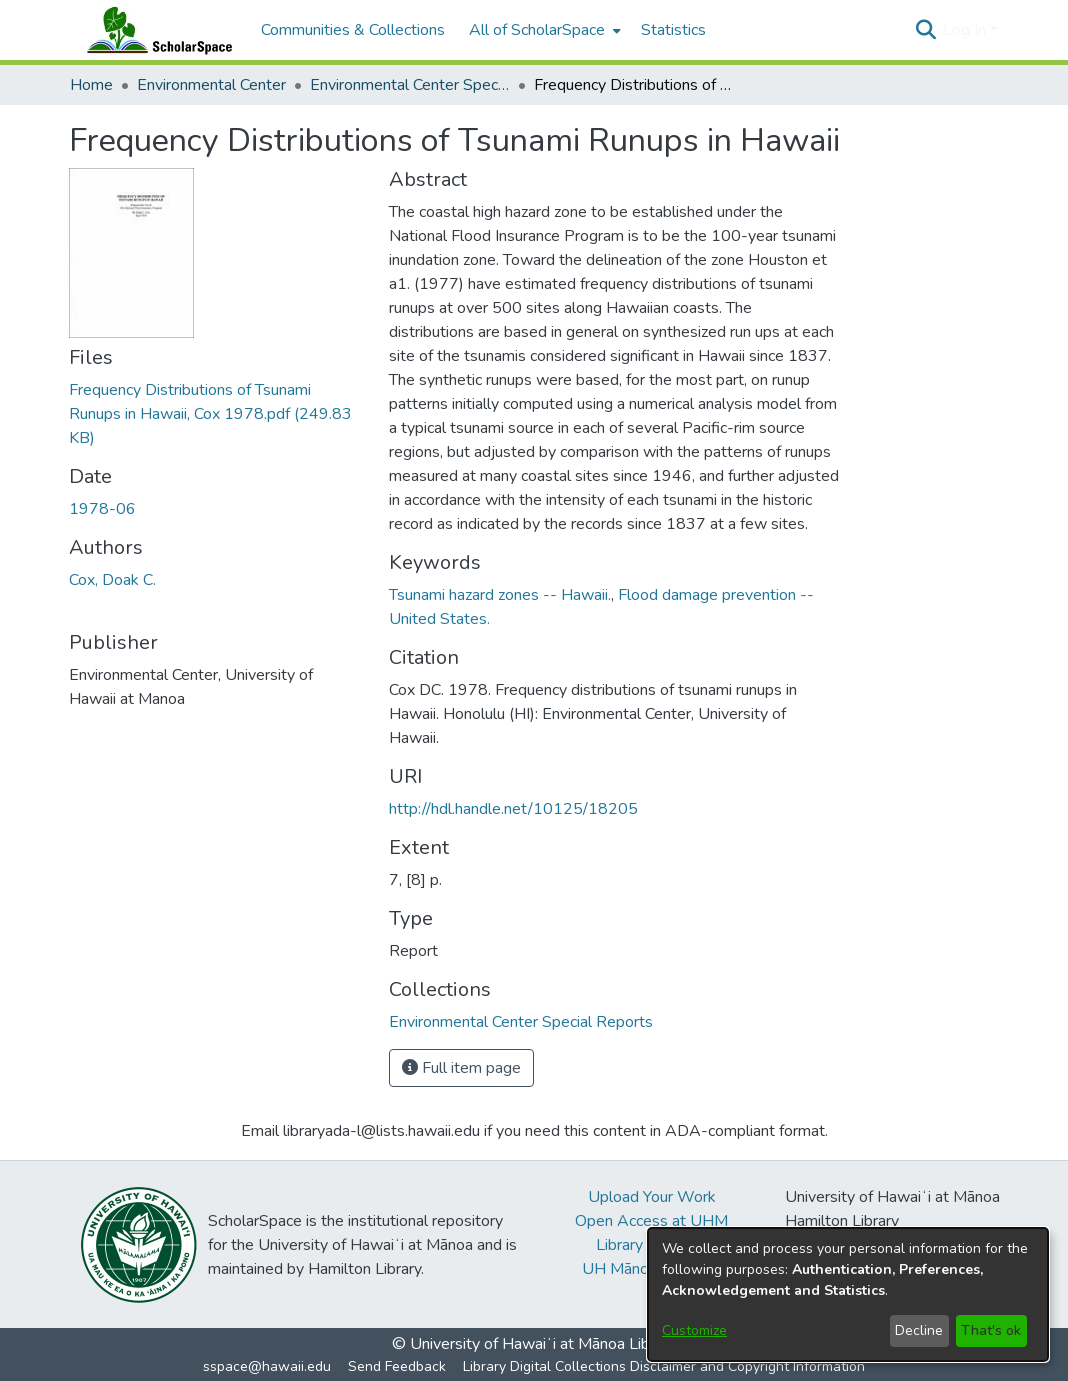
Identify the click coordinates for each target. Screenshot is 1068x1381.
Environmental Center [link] (211, 85)
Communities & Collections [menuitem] (353, 30)
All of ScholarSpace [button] (537, 30)
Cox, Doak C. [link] (112, 580)
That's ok (991, 1330)
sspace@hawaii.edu (267, 1366)
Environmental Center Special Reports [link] (410, 85)
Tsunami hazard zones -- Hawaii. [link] (500, 595)
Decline (919, 1330)
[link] (210, 414)
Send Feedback (397, 1366)
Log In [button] (966, 30)
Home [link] (91, 85)
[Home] (155, 30)
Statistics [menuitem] (673, 30)
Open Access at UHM (651, 1221)
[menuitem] (543, 30)
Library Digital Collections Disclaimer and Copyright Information (664, 1366)
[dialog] (848, 1294)
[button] (925, 30)
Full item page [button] (461, 1068)
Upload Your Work (652, 1197)
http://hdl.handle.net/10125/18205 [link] (513, 809)
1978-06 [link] (102, 509)
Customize (694, 1330)
